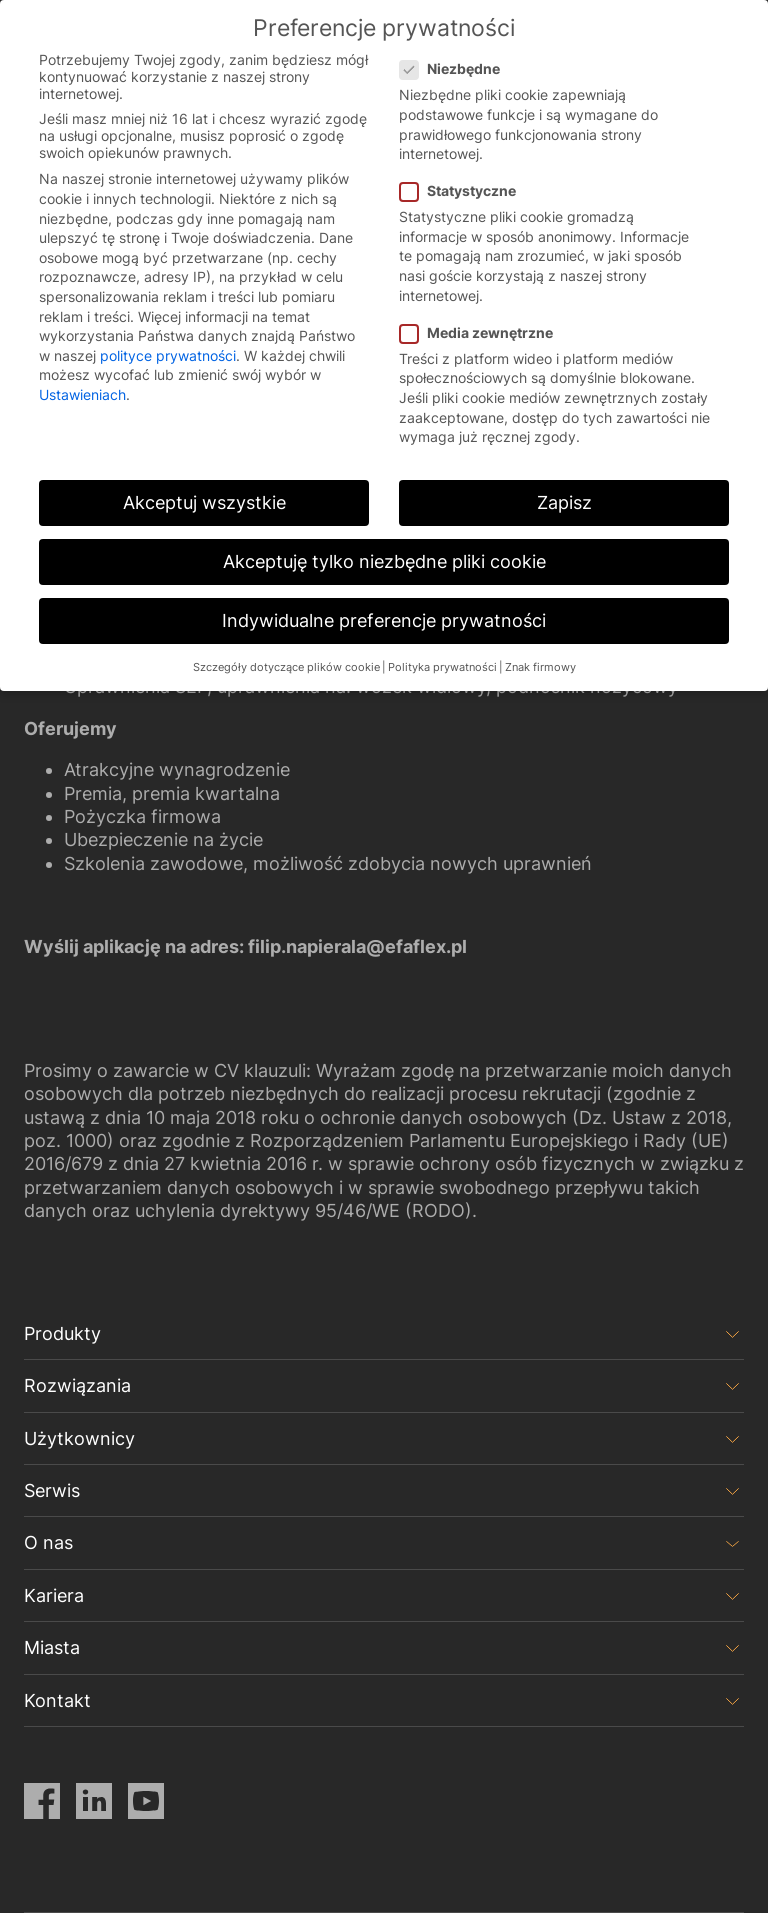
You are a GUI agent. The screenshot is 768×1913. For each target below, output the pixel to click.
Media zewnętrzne (482, 332)
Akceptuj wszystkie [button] (204, 502)
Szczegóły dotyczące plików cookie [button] (286, 667)
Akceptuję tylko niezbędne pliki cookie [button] (384, 561)
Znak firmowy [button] (540, 667)
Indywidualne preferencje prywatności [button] (384, 620)
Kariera (54, 1595)
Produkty (62, 1333)
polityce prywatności (168, 355)
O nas (48, 1542)
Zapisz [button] (564, 502)
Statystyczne (464, 190)
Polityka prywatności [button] (442, 667)
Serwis (52, 1490)
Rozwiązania (77, 1385)
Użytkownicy (79, 1438)
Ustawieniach (82, 394)
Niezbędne (456, 68)
